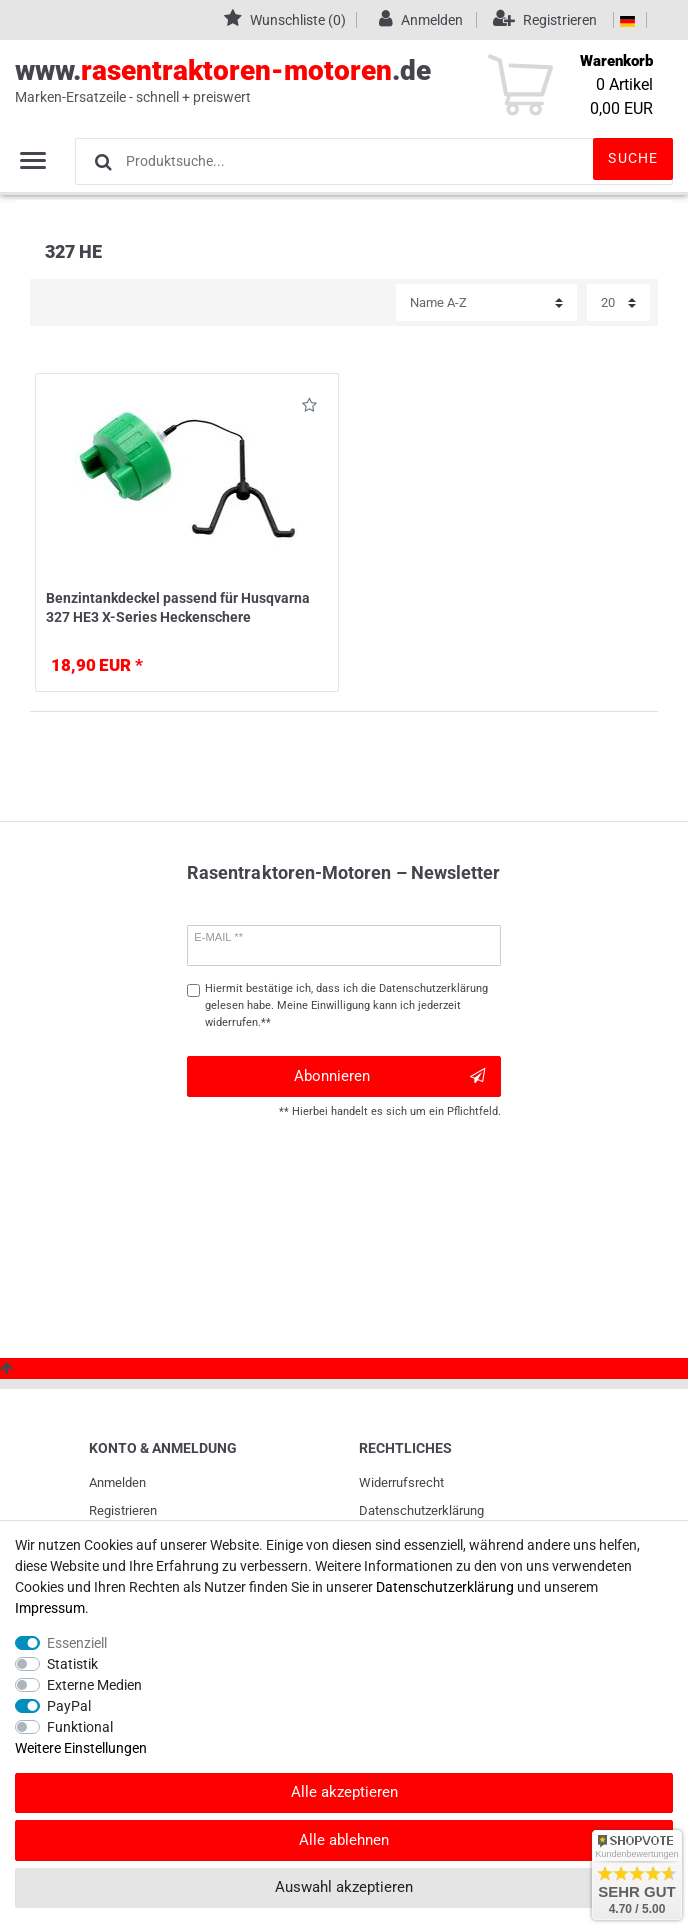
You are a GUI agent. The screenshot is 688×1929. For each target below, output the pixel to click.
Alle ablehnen (344, 1840)
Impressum (50, 1608)
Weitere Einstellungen (81, 1748)
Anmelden (117, 1482)
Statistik (72, 1664)
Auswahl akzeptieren (344, 1887)
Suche (633, 158)
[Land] (627, 20)
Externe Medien (94, 1685)
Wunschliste (309, 408)
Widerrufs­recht (401, 1482)
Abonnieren (389, 1076)
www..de (321, 81)
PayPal (69, 1706)
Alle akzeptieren (344, 1792)
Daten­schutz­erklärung (421, 1510)
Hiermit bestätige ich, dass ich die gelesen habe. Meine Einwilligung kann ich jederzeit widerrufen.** (346, 1005)
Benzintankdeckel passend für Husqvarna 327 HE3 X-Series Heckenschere (178, 607)
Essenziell (77, 1643)
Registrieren (123, 1510)
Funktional (80, 1727)
